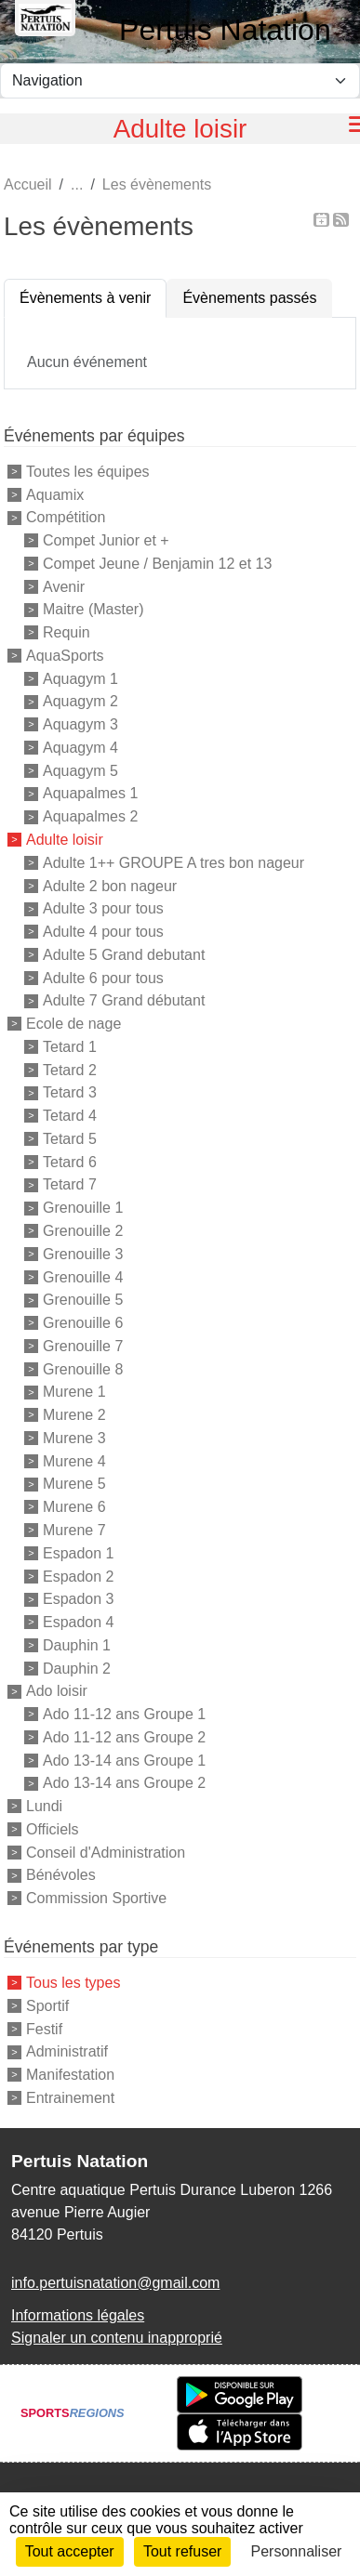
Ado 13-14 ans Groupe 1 (124, 1760)
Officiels (52, 1829)
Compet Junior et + (106, 540)
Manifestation (70, 2075)
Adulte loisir (64, 840)
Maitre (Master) (93, 609)
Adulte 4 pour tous (103, 932)
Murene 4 (74, 1460)
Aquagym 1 (80, 678)
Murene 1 (74, 1392)
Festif (44, 2028)
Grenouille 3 (83, 1254)
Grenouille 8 (83, 1368)
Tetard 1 (70, 1047)
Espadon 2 (78, 1576)
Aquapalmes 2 (90, 816)
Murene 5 (74, 1484)
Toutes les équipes (88, 472)
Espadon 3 (78, 1599)
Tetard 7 (70, 1184)
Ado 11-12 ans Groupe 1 (124, 1714)
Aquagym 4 (80, 748)
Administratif (67, 2051)
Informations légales (77, 2315)
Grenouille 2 (83, 1231)
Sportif (47, 2006)
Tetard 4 (70, 1116)
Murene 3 (74, 1438)
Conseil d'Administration (105, 1852)
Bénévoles (61, 1875)
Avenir (64, 586)
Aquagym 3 (80, 724)
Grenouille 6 (83, 1323)
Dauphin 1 (77, 1645)
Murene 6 (74, 1507)
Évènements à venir (85, 298)
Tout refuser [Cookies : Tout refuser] (182, 2551)
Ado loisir (56, 1691)
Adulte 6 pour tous (103, 977)
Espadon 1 (78, 1553)
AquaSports (65, 656)
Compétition (65, 517)
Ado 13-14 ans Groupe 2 (124, 1783)
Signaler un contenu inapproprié (116, 2338)
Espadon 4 (78, 1622)
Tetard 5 (70, 1139)
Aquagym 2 (80, 701)
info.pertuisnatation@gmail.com (115, 2283)
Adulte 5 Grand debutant (124, 955)
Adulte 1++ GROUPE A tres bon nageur (173, 863)
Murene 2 (74, 1415)
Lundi (44, 1806)
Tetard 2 (70, 1069)
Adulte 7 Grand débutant (124, 1000)
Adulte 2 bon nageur (110, 885)
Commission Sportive (96, 1898)
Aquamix (55, 494)
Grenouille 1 (83, 1208)
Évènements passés (249, 298)
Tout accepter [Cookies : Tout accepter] (69, 2551)
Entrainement (70, 2098)
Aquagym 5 (80, 770)
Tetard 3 (70, 1092)
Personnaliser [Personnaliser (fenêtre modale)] (296, 2551)
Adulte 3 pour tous (103, 908)
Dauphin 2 (77, 1668)
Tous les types (73, 1983)
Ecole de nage (73, 1024)
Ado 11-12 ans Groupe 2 (124, 1737)
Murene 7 (74, 1530)
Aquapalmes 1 (90, 793)
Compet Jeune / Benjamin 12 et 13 (157, 564)
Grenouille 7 (83, 1346)
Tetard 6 (70, 1161)
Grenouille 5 (83, 1300)
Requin (66, 632)
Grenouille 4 (83, 1276)
